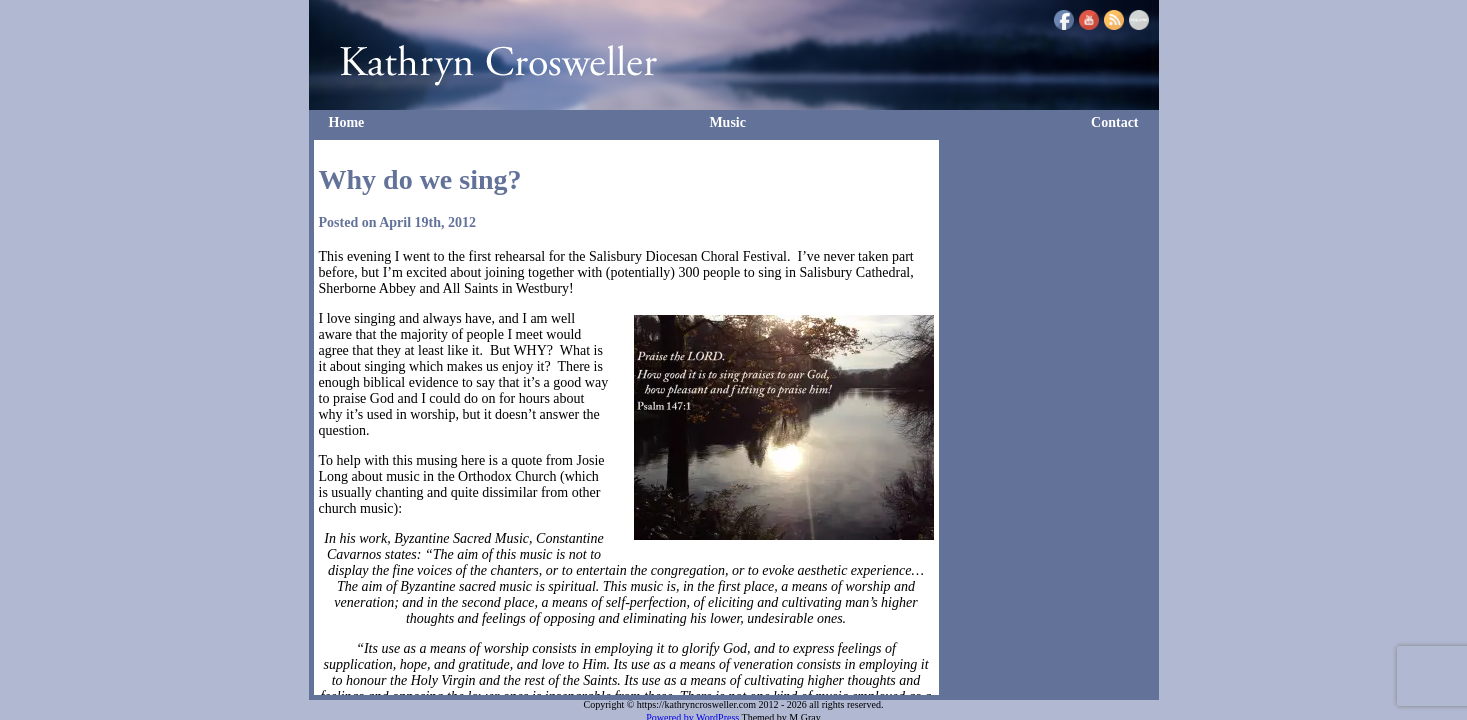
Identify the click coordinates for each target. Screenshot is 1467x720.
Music (727, 122)
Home (347, 122)
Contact (1114, 122)
